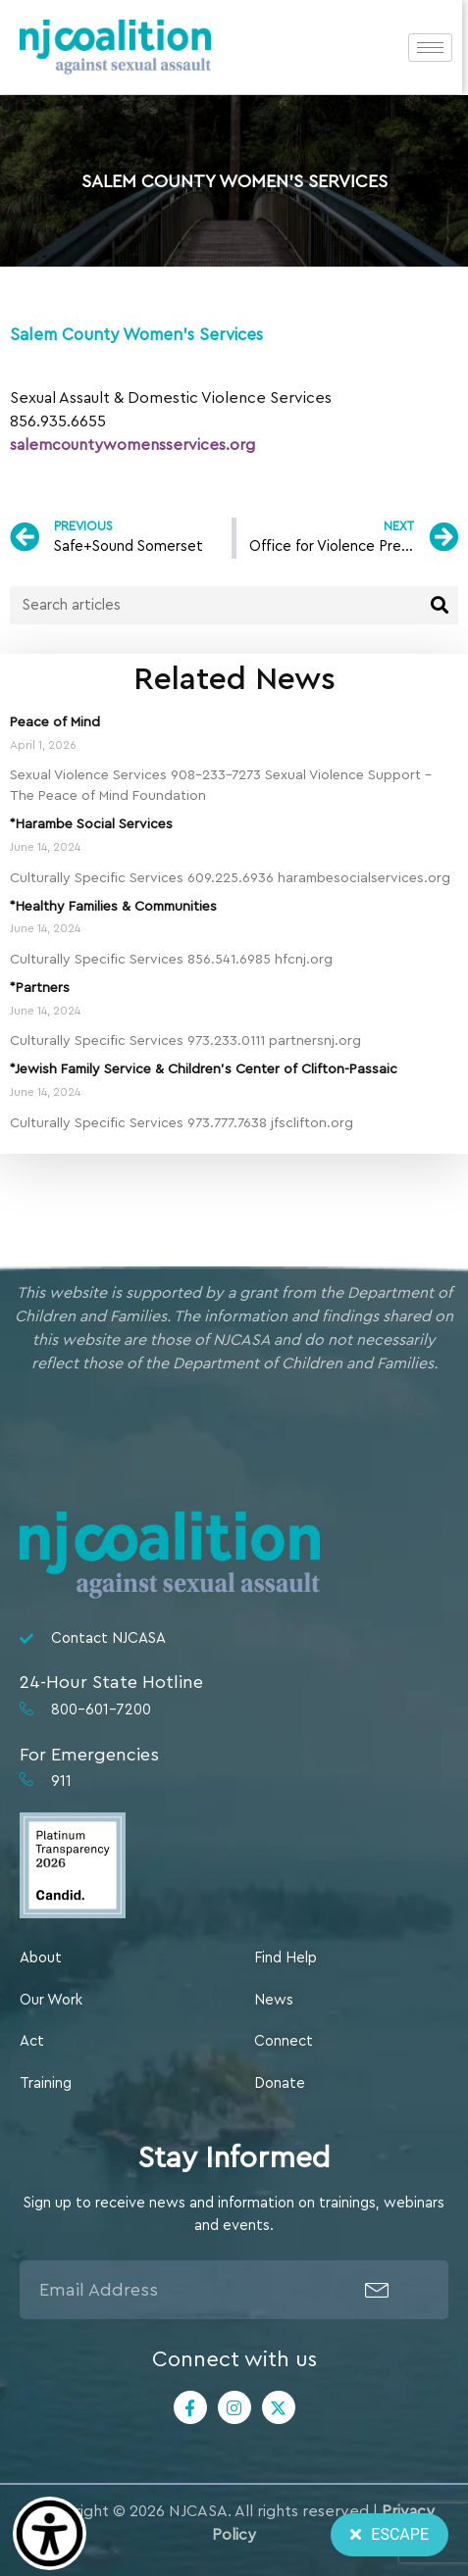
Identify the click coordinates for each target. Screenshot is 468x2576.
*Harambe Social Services (91, 824)
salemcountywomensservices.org (132, 445)
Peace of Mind (55, 722)
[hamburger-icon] (436, 47)
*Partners (40, 988)
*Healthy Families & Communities (113, 907)
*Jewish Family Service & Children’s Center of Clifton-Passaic (203, 1069)
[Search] (439, 605)
